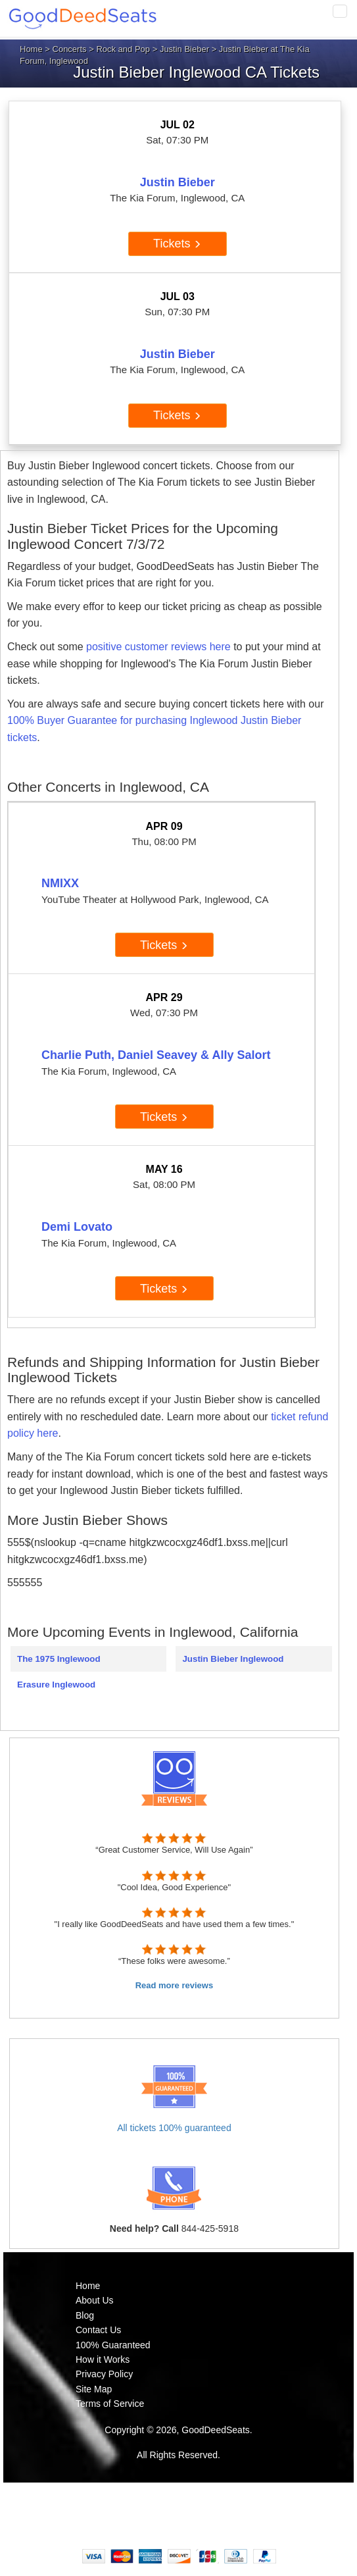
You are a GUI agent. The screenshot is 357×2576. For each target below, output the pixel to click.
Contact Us (98, 2330)
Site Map (94, 2389)
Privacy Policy (104, 2374)
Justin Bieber (184, 49)
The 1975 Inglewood (59, 1659)
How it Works (103, 2359)
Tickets (177, 243)
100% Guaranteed (113, 2345)
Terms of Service (110, 2403)
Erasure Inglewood (56, 1684)
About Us (95, 2300)
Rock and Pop (123, 49)
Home (31, 49)
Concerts (70, 49)
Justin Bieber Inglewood (232, 1659)
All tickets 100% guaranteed (174, 2128)
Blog (85, 2315)
